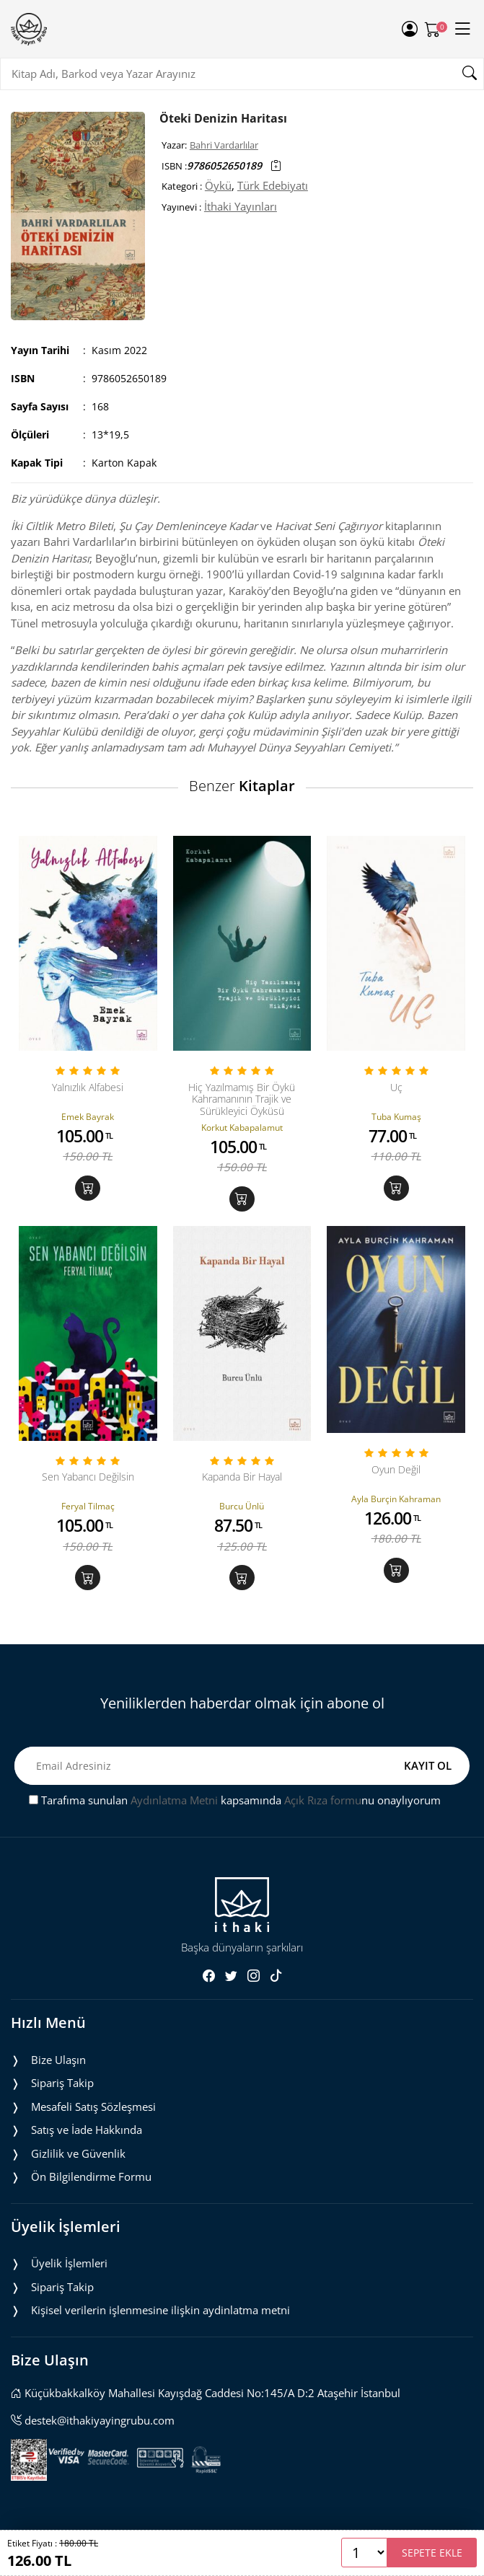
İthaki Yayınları (240, 206)
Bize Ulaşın (58, 2059)
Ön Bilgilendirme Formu (91, 2176)
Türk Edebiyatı (272, 185)
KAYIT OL (428, 1765)
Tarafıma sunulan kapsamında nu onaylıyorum (235, 1800)
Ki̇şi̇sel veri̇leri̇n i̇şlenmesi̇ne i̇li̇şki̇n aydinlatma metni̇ (160, 2310)
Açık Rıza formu (322, 1800)
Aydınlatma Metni (174, 1800)
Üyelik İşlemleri (69, 2263)
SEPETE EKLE (432, 2552)
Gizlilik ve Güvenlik (78, 2153)
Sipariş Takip (62, 2083)
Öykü (218, 185)
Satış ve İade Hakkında (86, 2129)
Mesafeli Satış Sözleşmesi (93, 2106)
